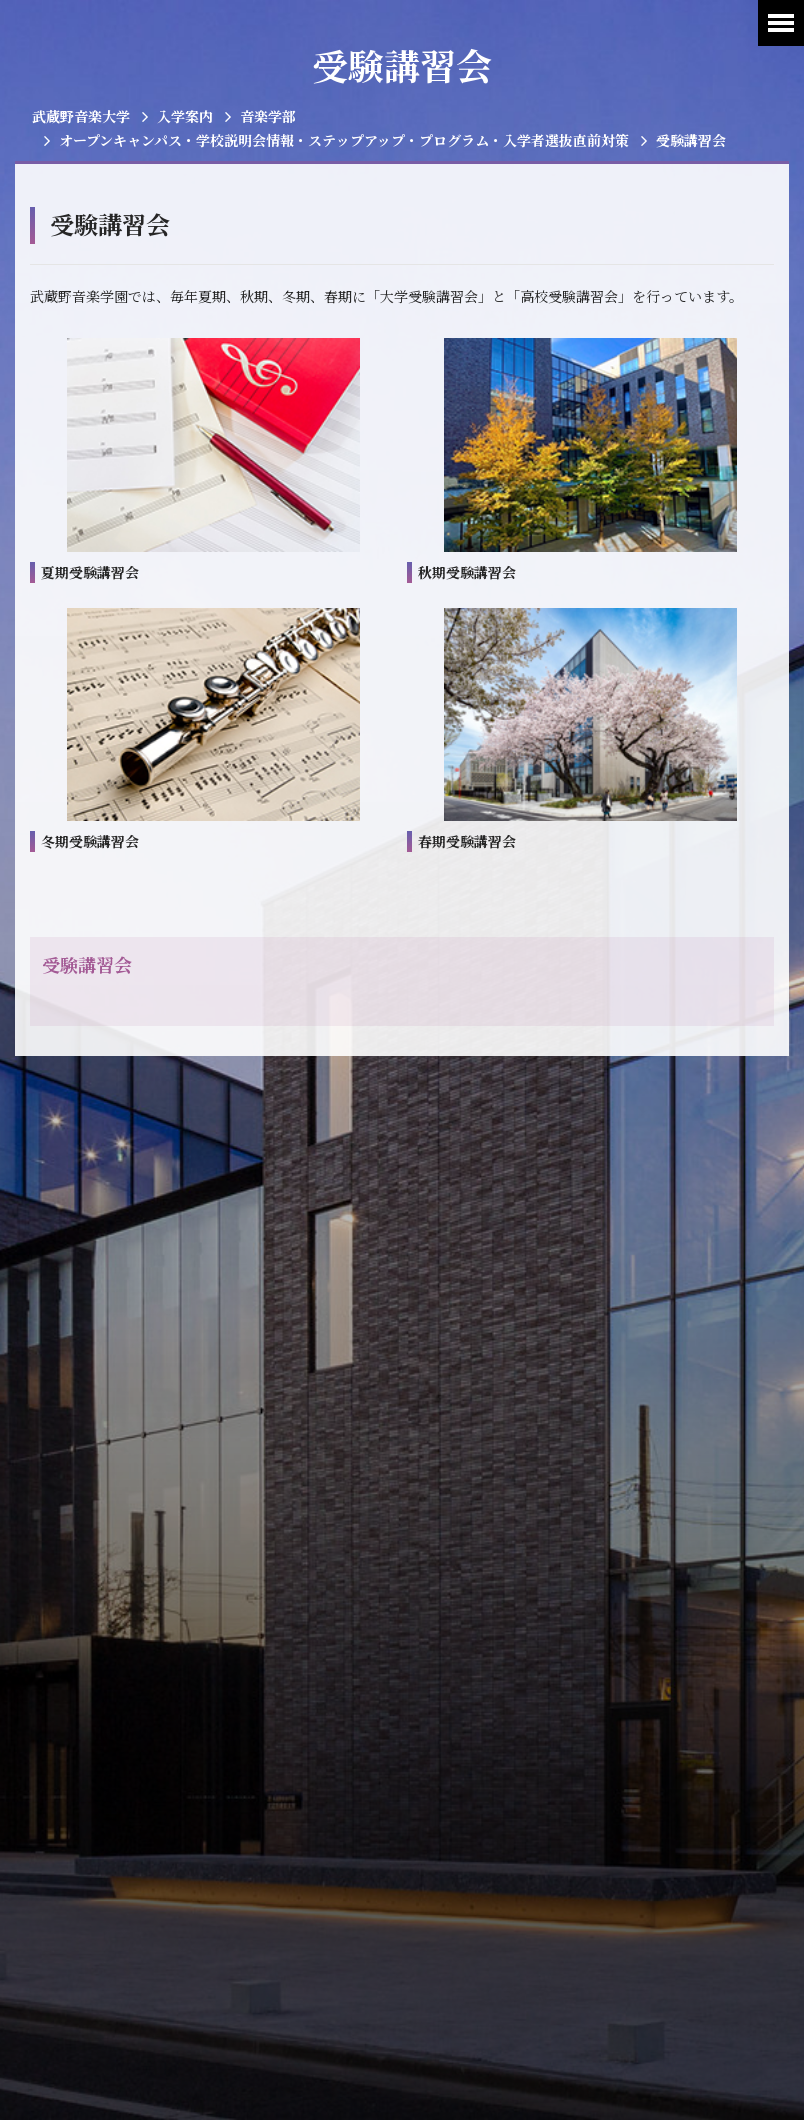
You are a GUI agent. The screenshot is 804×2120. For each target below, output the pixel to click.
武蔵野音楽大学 (81, 116)
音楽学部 (268, 116)
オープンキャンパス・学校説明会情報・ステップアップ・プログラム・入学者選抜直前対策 (344, 140)
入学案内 (185, 116)
